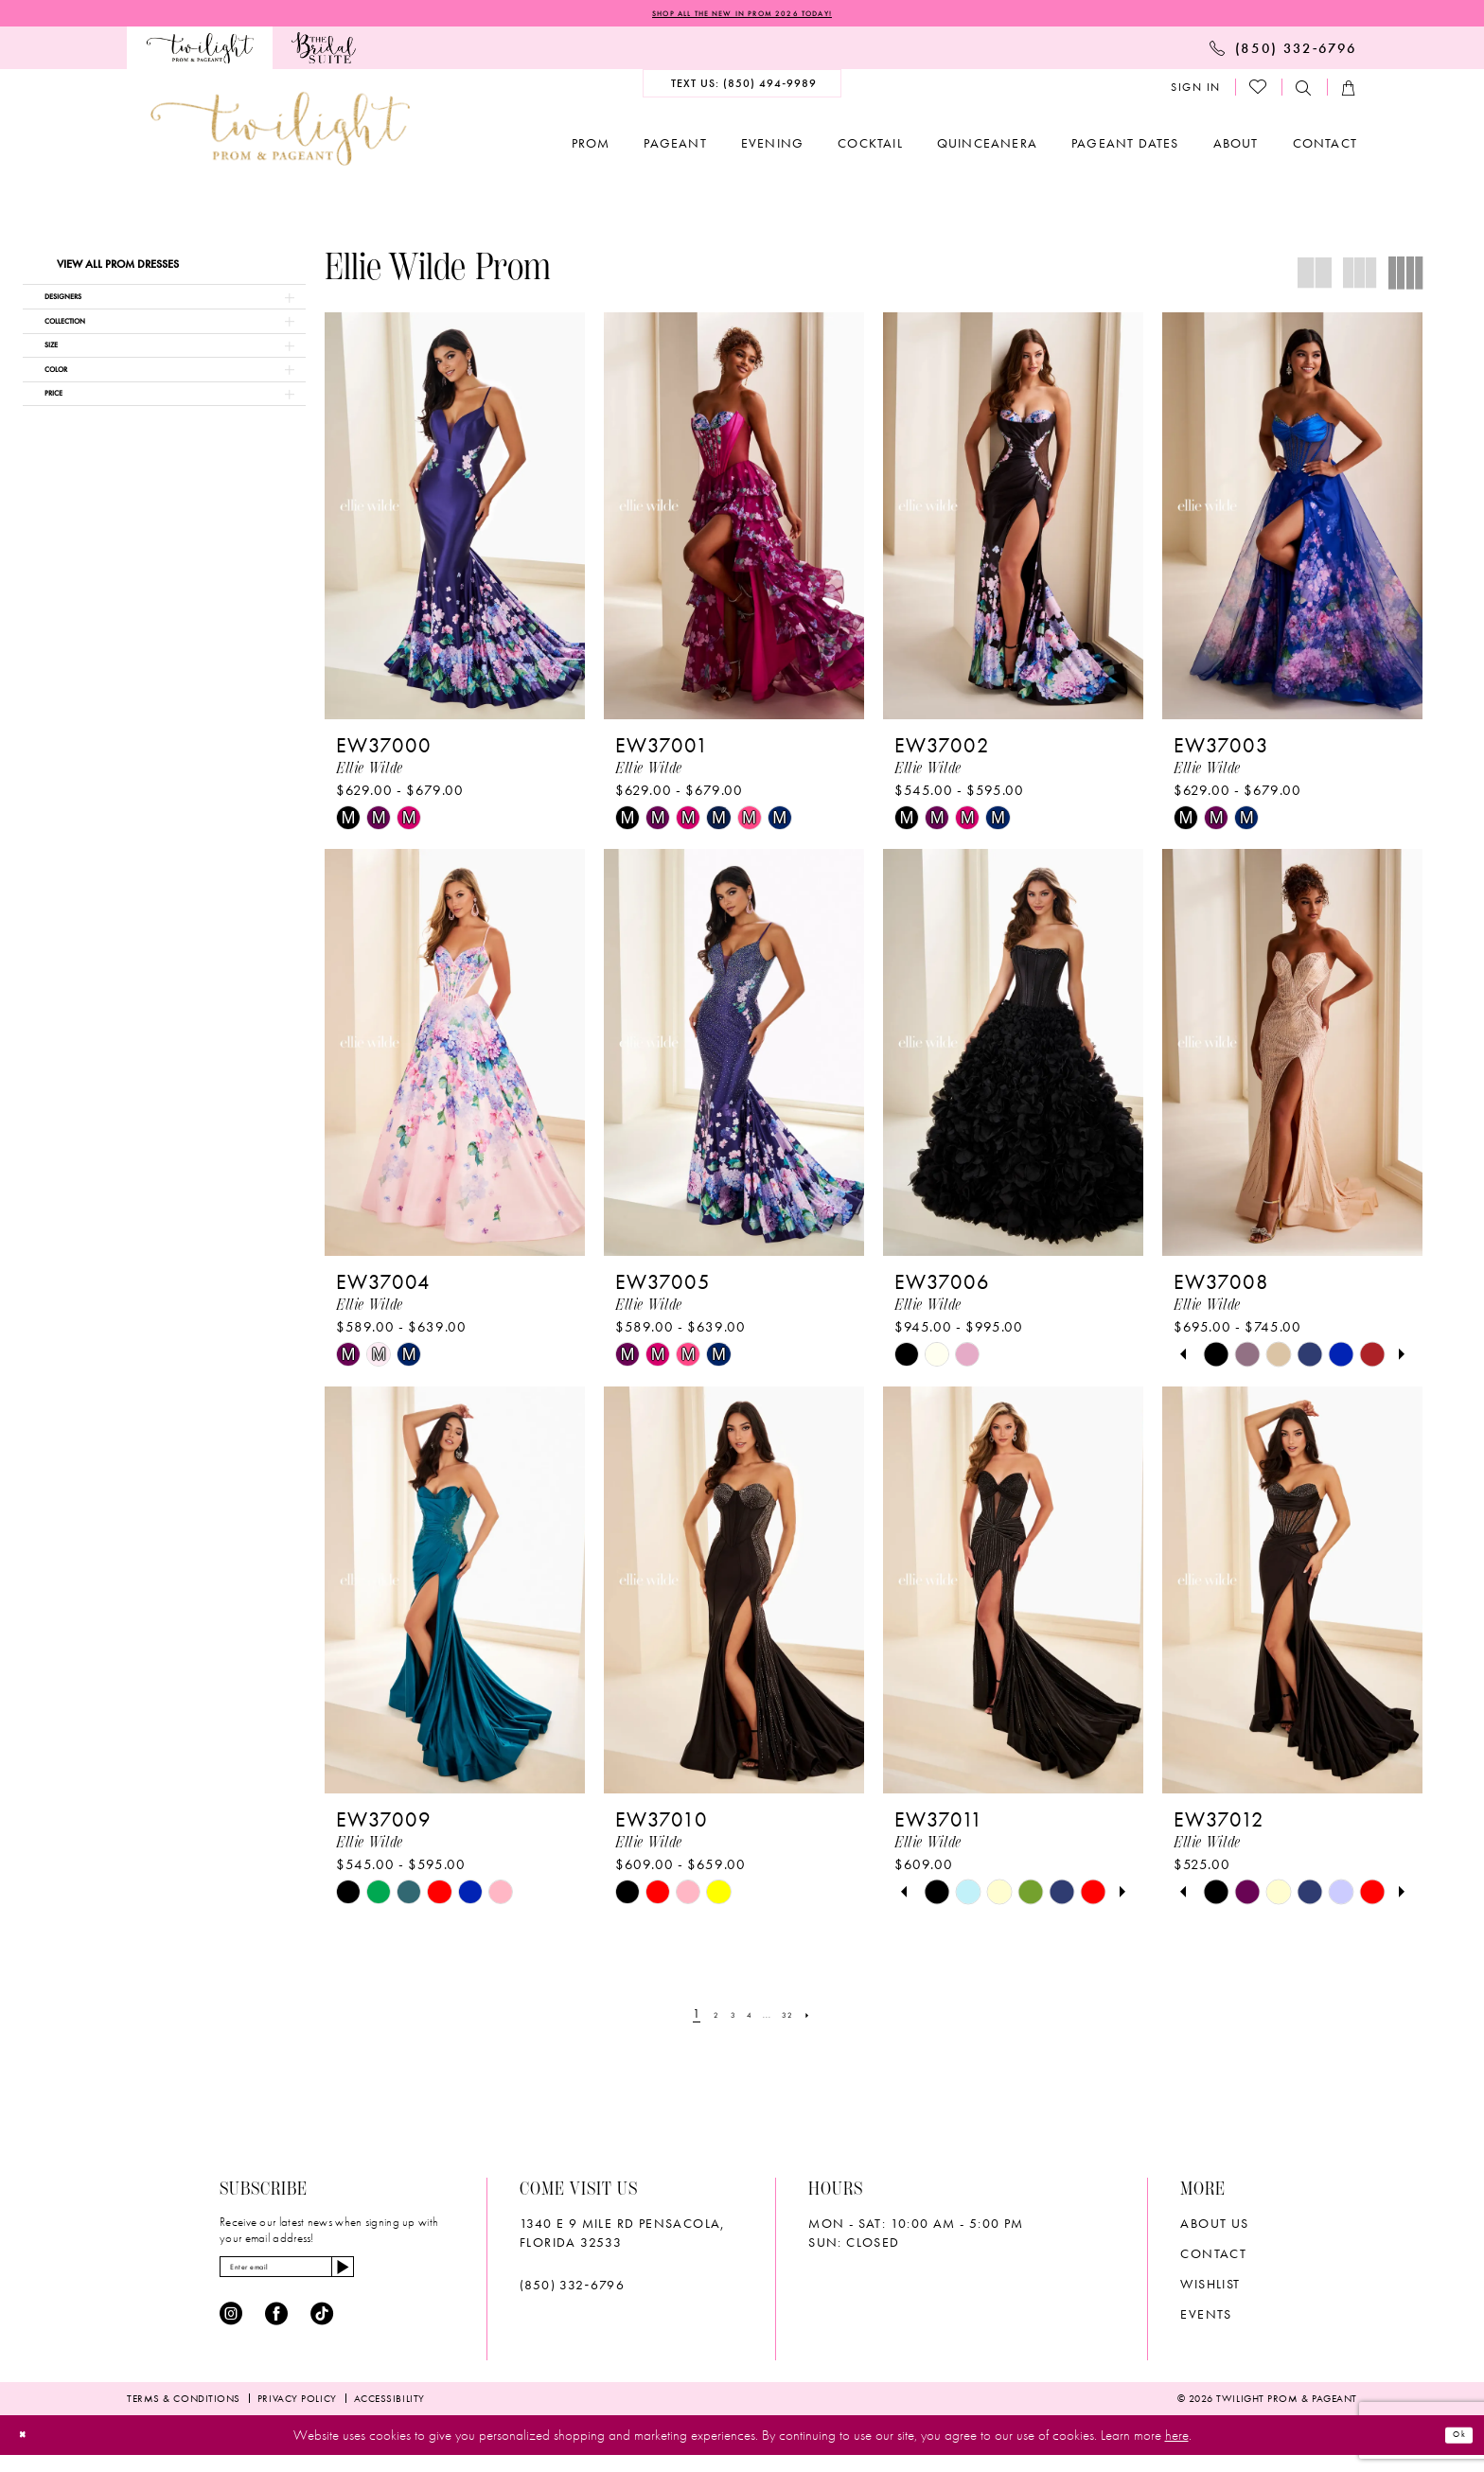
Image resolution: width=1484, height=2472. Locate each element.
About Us (1214, 2227)
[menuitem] (200, 53)
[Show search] (1304, 93)
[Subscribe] (415, 2277)
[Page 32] (801, 2018)
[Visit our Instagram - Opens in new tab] (231, 2330)
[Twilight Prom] (200, 53)
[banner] (280, 134)
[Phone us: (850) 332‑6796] (1283, 53)
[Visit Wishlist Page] (1258, 93)
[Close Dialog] (29, 2451)
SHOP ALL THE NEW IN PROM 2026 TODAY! (742, 16)
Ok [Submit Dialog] (1451, 2451)
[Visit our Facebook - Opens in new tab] (276, 2330)
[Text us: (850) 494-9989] (742, 89)
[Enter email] (326, 2277)
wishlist (1210, 2288)
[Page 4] (747, 2018)
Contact (1213, 2258)
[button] (1196, 93)
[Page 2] (701, 2018)
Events (1205, 2318)
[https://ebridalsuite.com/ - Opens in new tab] (323, 53)
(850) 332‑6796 (572, 2289)
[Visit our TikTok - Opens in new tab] (321, 2330)
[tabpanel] (1215, 1360)
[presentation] (455, 521)
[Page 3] (725, 2018)
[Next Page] (829, 2018)
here (1177, 2451)
